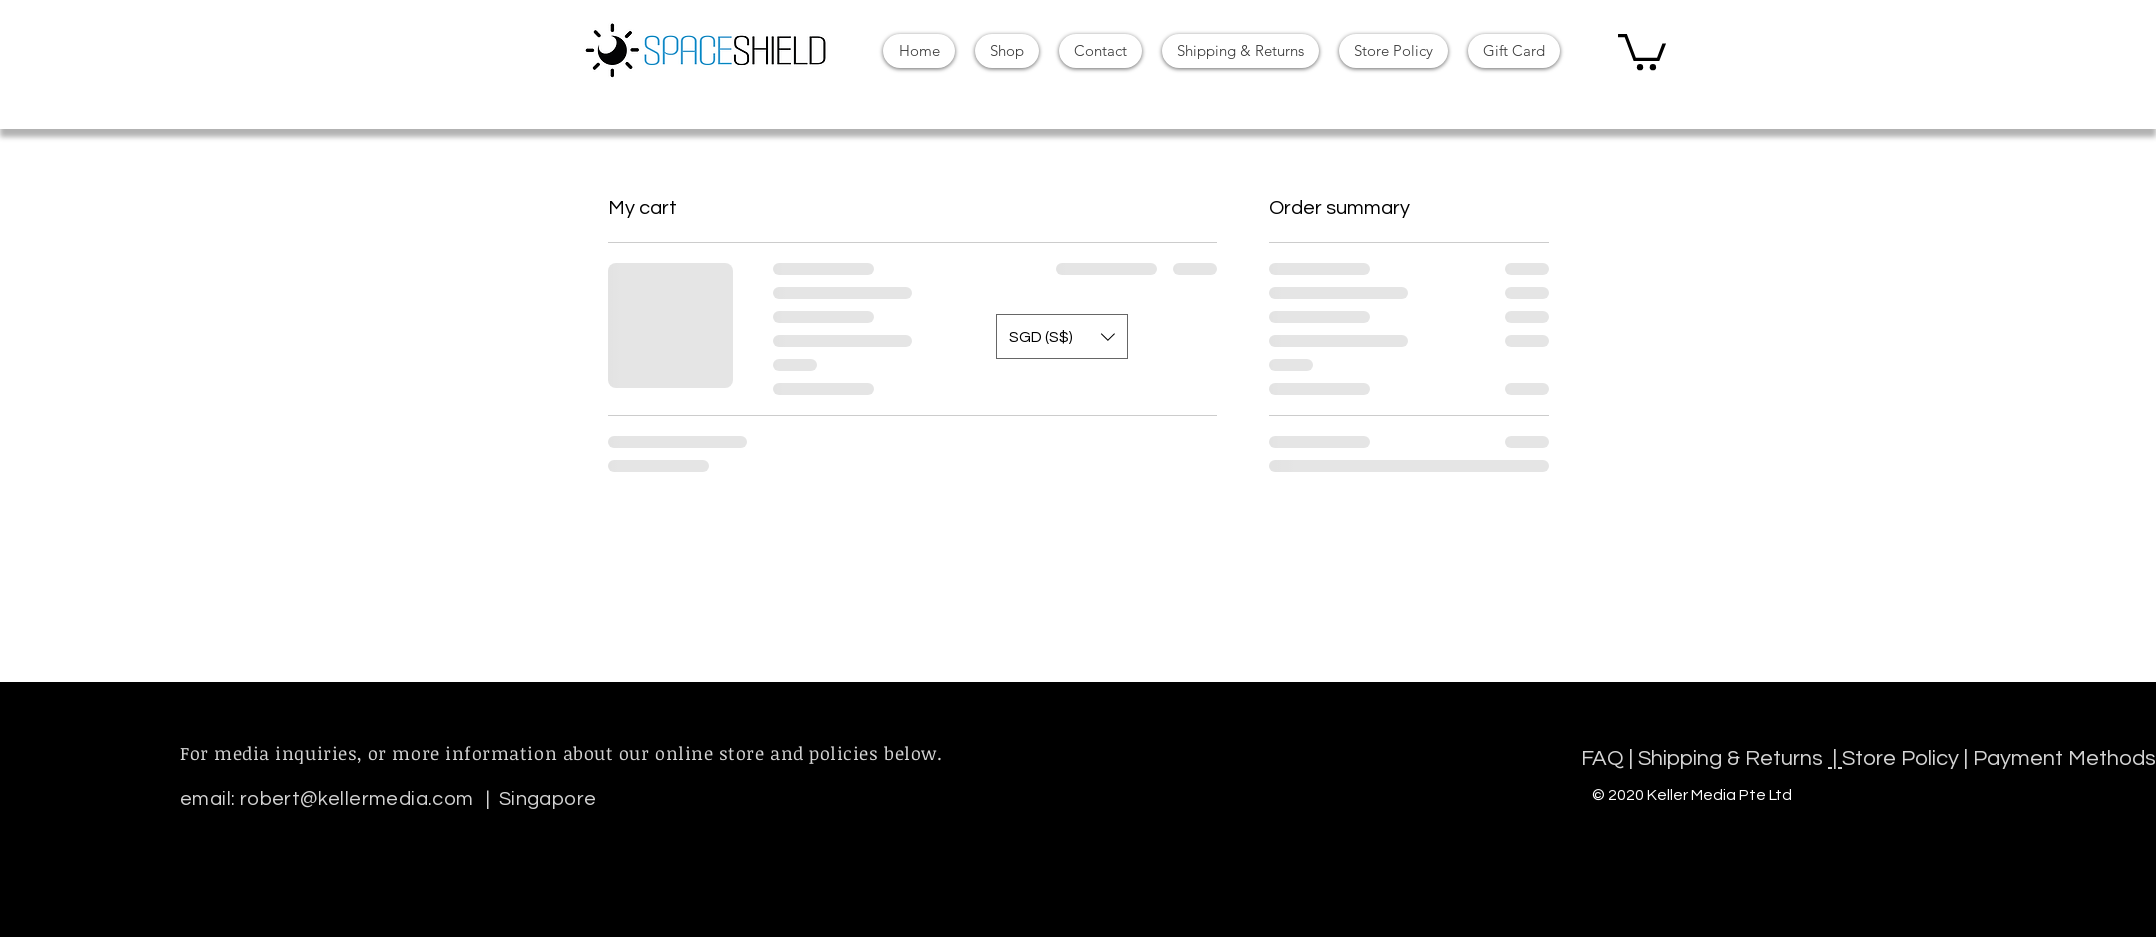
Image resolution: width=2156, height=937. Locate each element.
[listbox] (1062, 336)
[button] (1642, 50)
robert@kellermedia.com (357, 799)
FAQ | (1609, 758)
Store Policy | (1907, 758)
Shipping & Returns (1733, 758)
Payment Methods (2064, 758)
